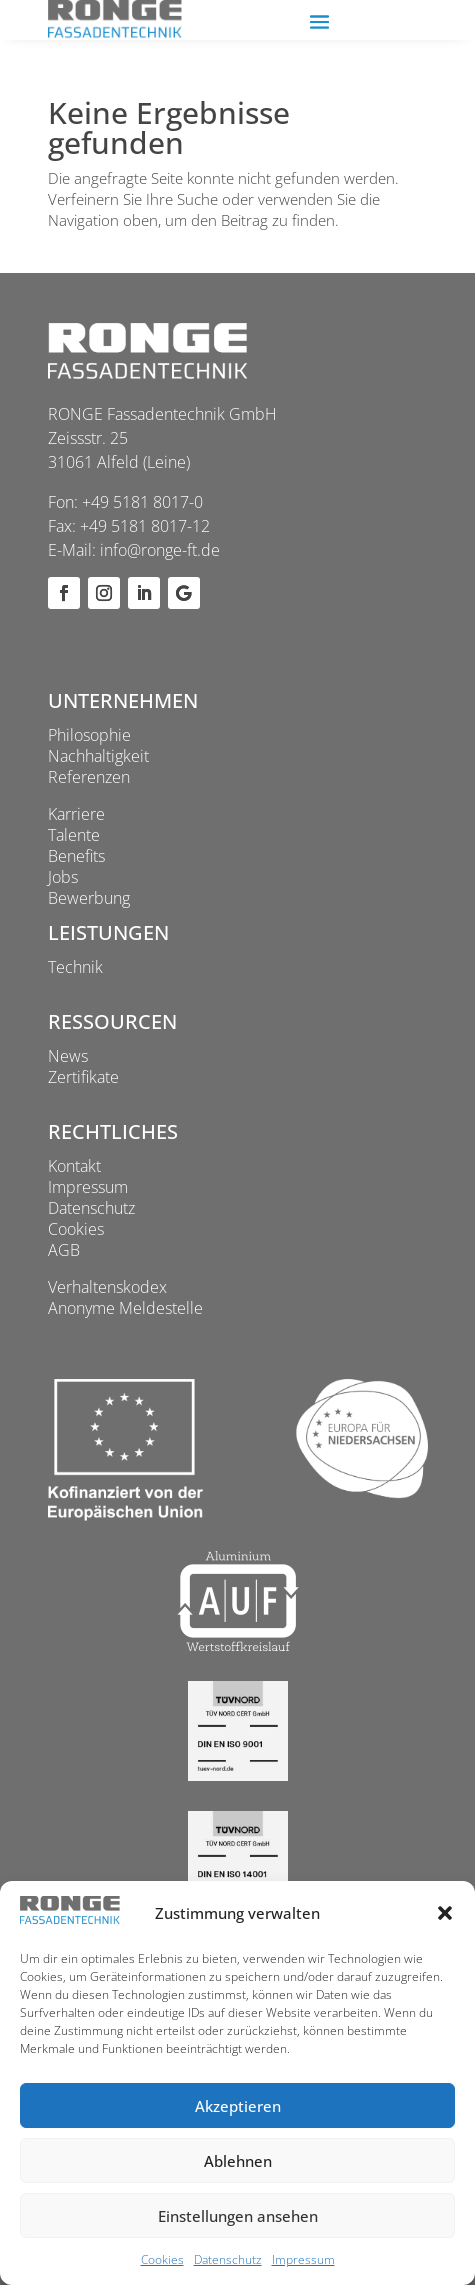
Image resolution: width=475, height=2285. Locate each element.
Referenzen (89, 777)
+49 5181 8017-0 (142, 502)
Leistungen (108, 932)
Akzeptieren (238, 2106)
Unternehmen (123, 700)
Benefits (76, 856)
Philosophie (89, 735)
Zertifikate (83, 1077)
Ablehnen (238, 2161)
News (68, 1056)
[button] (445, 1913)
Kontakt (74, 1166)
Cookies (162, 2259)
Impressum (303, 2259)
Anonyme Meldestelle (125, 1308)
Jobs (63, 877)
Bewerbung (89, 898)
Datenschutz (228, 2259)
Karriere (76, 814)
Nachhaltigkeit (98, 756)
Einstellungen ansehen (238, 2216)
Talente (74, 835)
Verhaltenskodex (107, 1287)
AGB (64, 1250)
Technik (75, 967)
